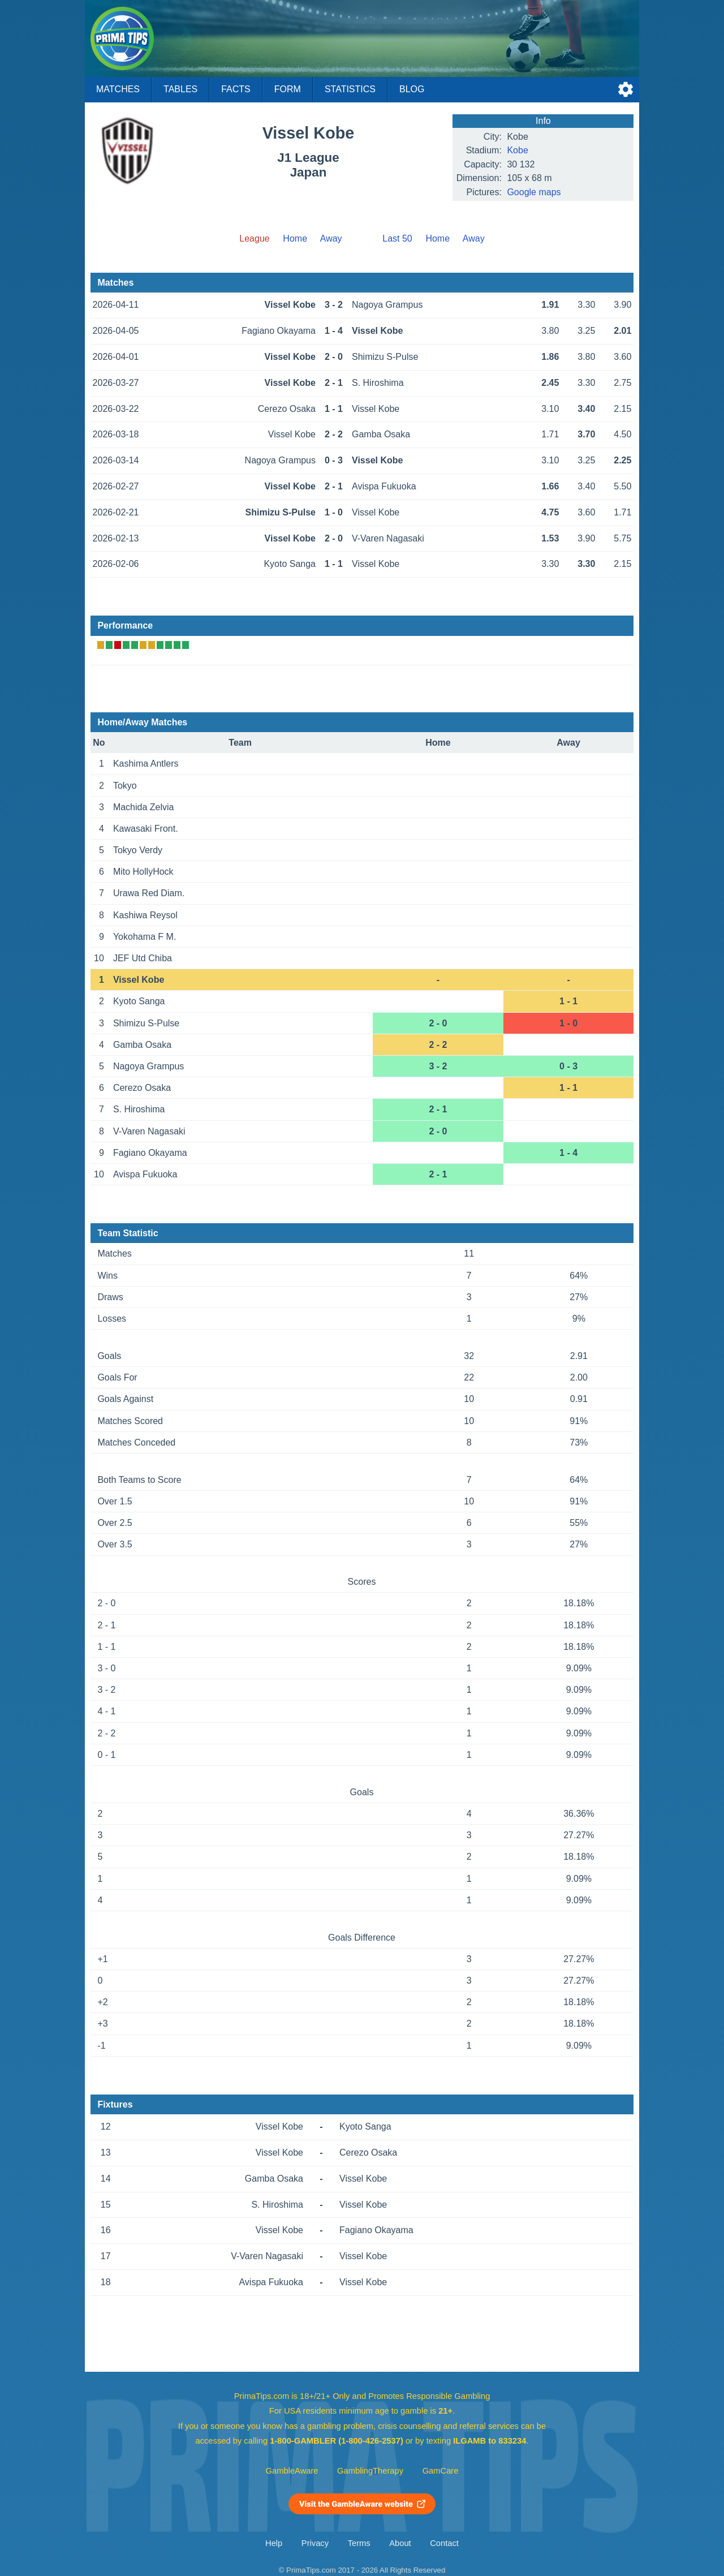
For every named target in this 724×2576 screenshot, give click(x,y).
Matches (118, 89)
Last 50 (397, 238)
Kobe (517, 150)
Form (287, 89)
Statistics (350, 89)
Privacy (315, 2543)
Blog (411, 89)
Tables (180, 89)
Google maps (534, 192)
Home (295, 238)
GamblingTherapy (370, 2470)
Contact (444, 2543)
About (400, 2543)
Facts (236, 89)
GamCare (441, 2470)
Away (331, 238)
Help (273, 2543)
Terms (359, 2543)
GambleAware (292, 2470)
